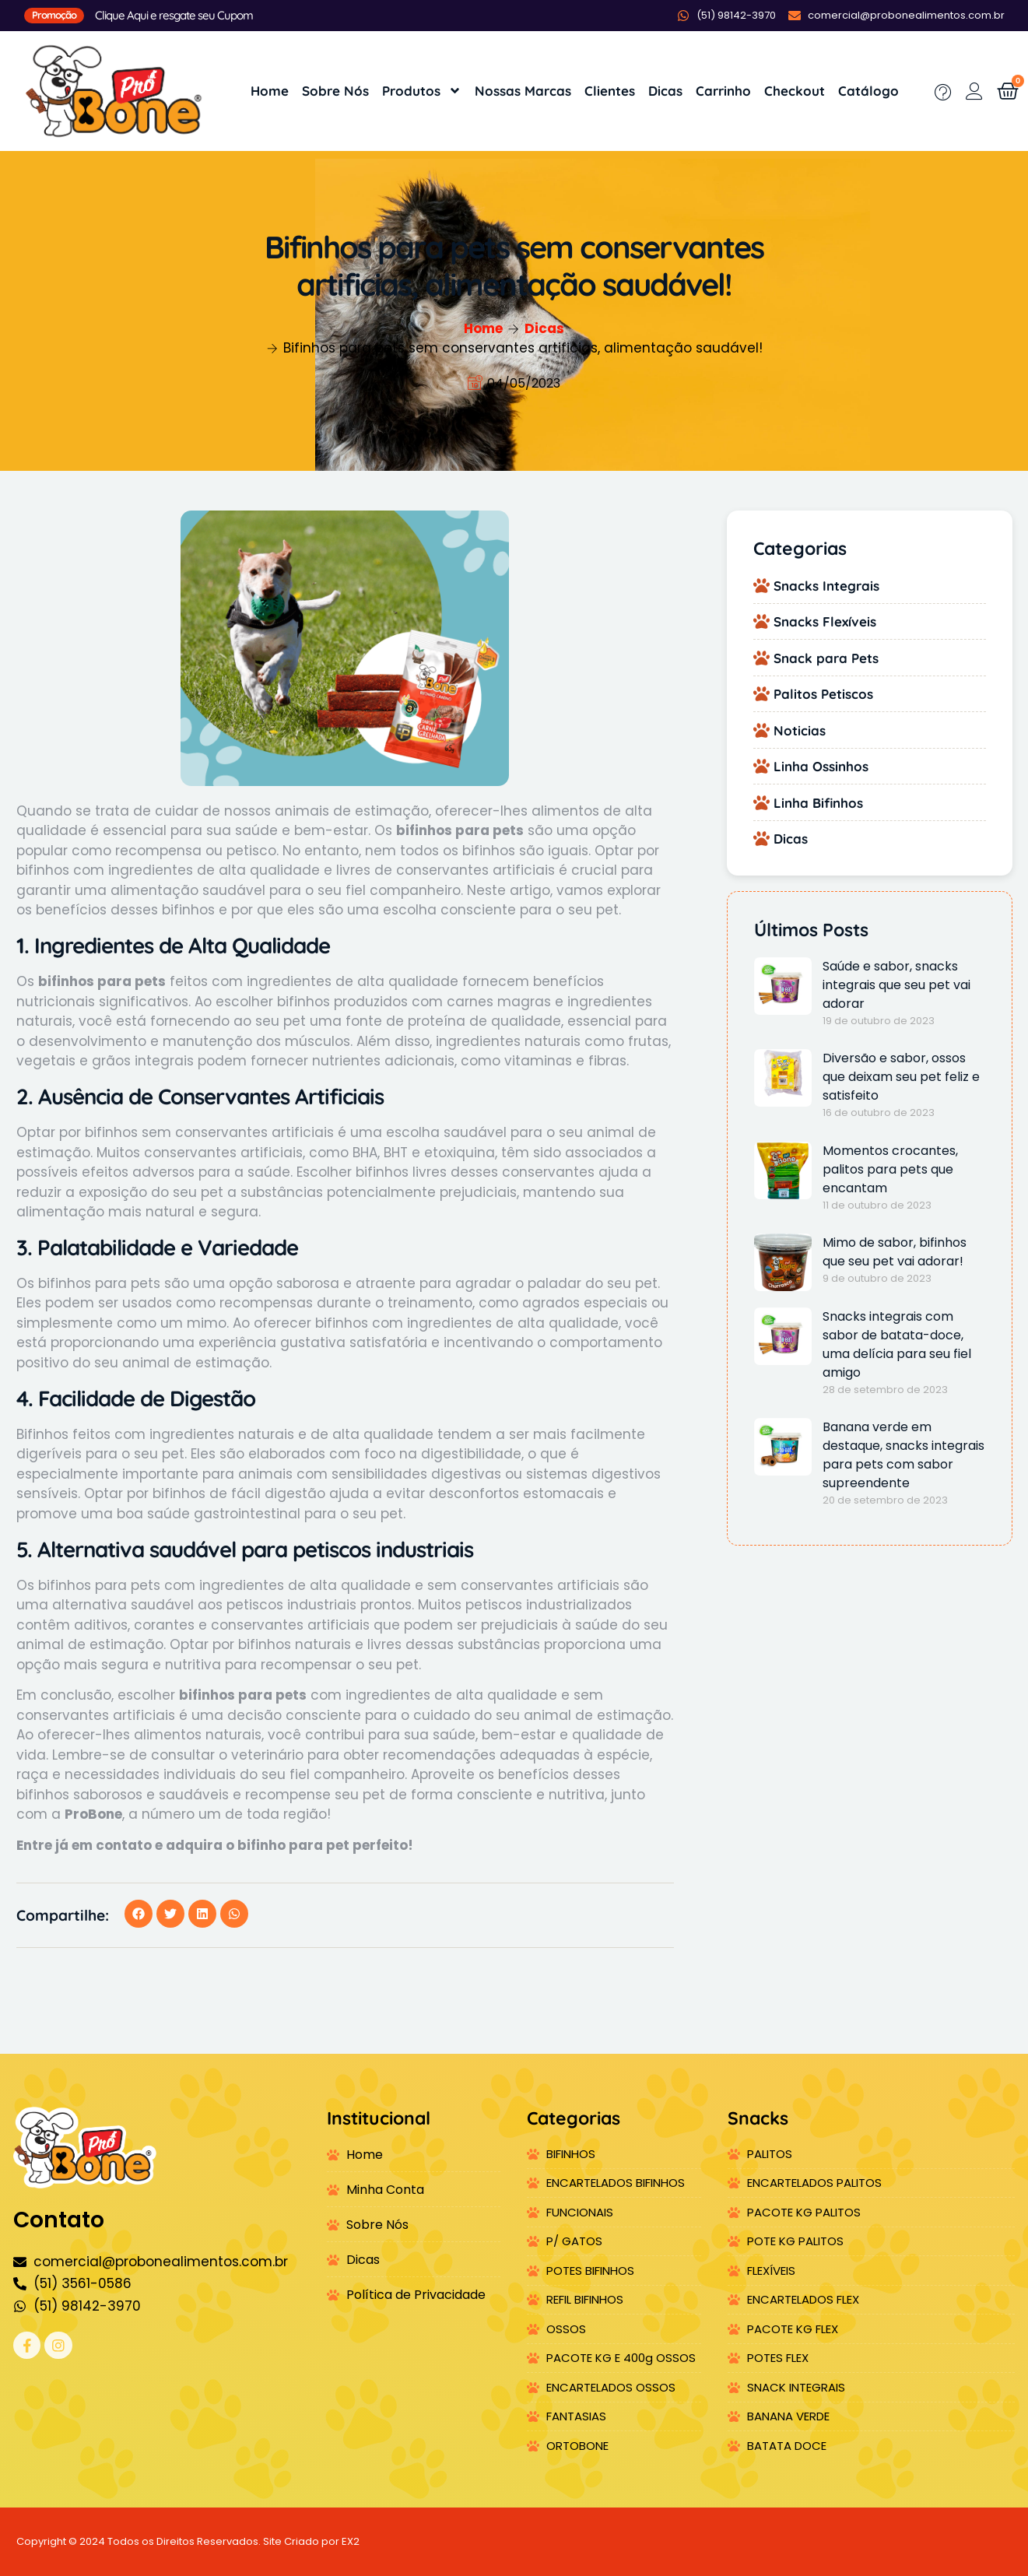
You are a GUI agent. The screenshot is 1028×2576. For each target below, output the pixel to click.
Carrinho (723, 90)
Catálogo (868, 90)
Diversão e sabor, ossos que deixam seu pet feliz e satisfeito (901, 1076)
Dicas (665, 90)
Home (270, 90)
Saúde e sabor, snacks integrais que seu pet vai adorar (896, 985)
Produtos (421, 90)
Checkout (794, 90)
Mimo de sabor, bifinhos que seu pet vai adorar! (895, 1252)
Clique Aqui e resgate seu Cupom (174, 15)
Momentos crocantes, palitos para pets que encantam (890, 1169)
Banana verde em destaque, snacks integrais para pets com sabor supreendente (903, 1455)
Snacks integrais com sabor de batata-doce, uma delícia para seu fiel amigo (897, 1344)
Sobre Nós (335, 90)
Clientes (609, 90)
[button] (139, 1914)
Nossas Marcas (523, 90)
